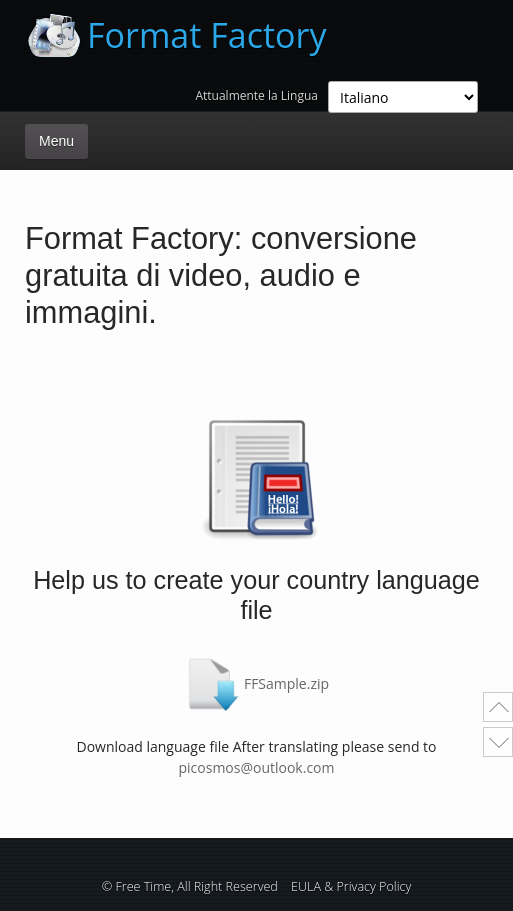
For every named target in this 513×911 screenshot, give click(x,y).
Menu (56, 141)
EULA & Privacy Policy (351, 886)
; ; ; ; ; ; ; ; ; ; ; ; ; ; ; (403, 97)
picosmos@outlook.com (256, 767)
